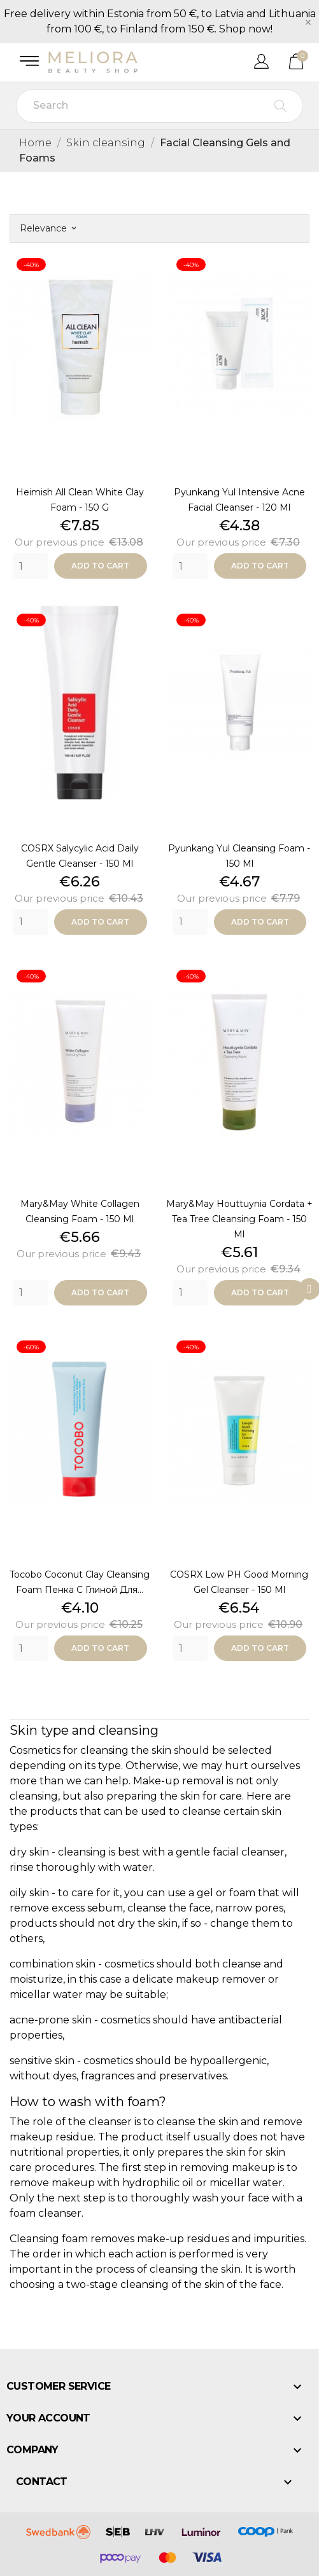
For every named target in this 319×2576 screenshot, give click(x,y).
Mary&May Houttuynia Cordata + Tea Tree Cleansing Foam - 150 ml (239, 1219)
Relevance (48, 228)
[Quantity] (30, 566)
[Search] (159, 106)
